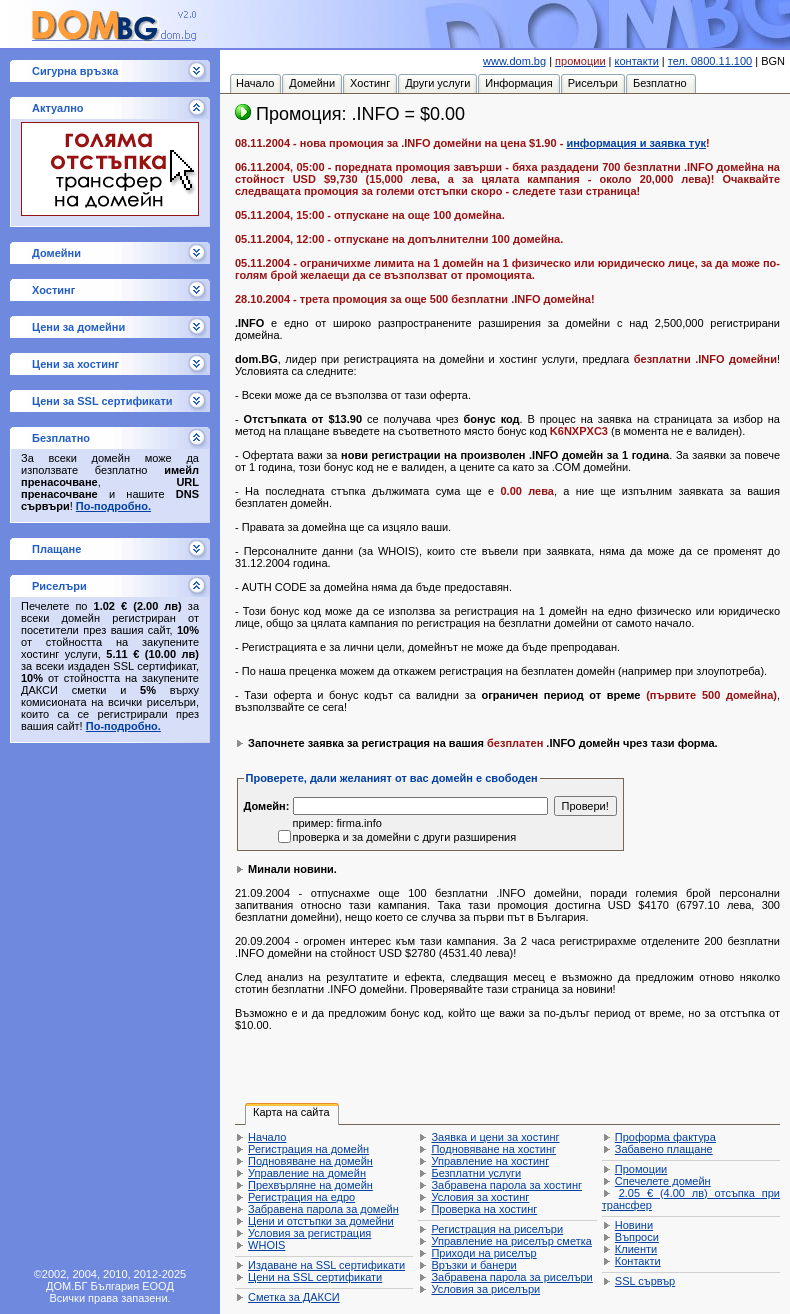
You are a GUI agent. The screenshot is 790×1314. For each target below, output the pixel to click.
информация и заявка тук (636, 143)
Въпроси (637, 1237)
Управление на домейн (307, 1173)
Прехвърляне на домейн (310, 1185)
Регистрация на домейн (308, 1149)
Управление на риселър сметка (511, 1241)
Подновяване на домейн (310, 1161)
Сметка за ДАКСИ (294, 1297)
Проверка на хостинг (484, 1209)
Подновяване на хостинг (493, 1149)
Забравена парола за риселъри (511, 1277)
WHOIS (266, 1245)
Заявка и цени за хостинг (495, 1137)
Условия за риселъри (485, 1289)
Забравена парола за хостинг (506, 1185)
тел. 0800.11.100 (710, 61)
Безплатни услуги (476, 1173)
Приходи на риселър (483, 1253)
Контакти (638, 1261)
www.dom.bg (514, 61)
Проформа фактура (665, 1137)
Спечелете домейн (663, 1181)
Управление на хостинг (490, 1161)
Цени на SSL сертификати (315, 1277)
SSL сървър (645, 1281)
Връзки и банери (473, 1265)
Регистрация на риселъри (497, 1229)
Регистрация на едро (301, 1197)
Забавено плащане (664, 1149)
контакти (637, 61)
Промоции (641, 1169)
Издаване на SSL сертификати (326, 1265)
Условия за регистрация (309, 1233)
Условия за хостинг (480, 1197)
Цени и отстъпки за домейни (321, 1221)
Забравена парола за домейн (323, 1209)
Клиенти (636, 1249)
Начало (267, 1137)
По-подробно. (113, 506)
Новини (634, 1225)
